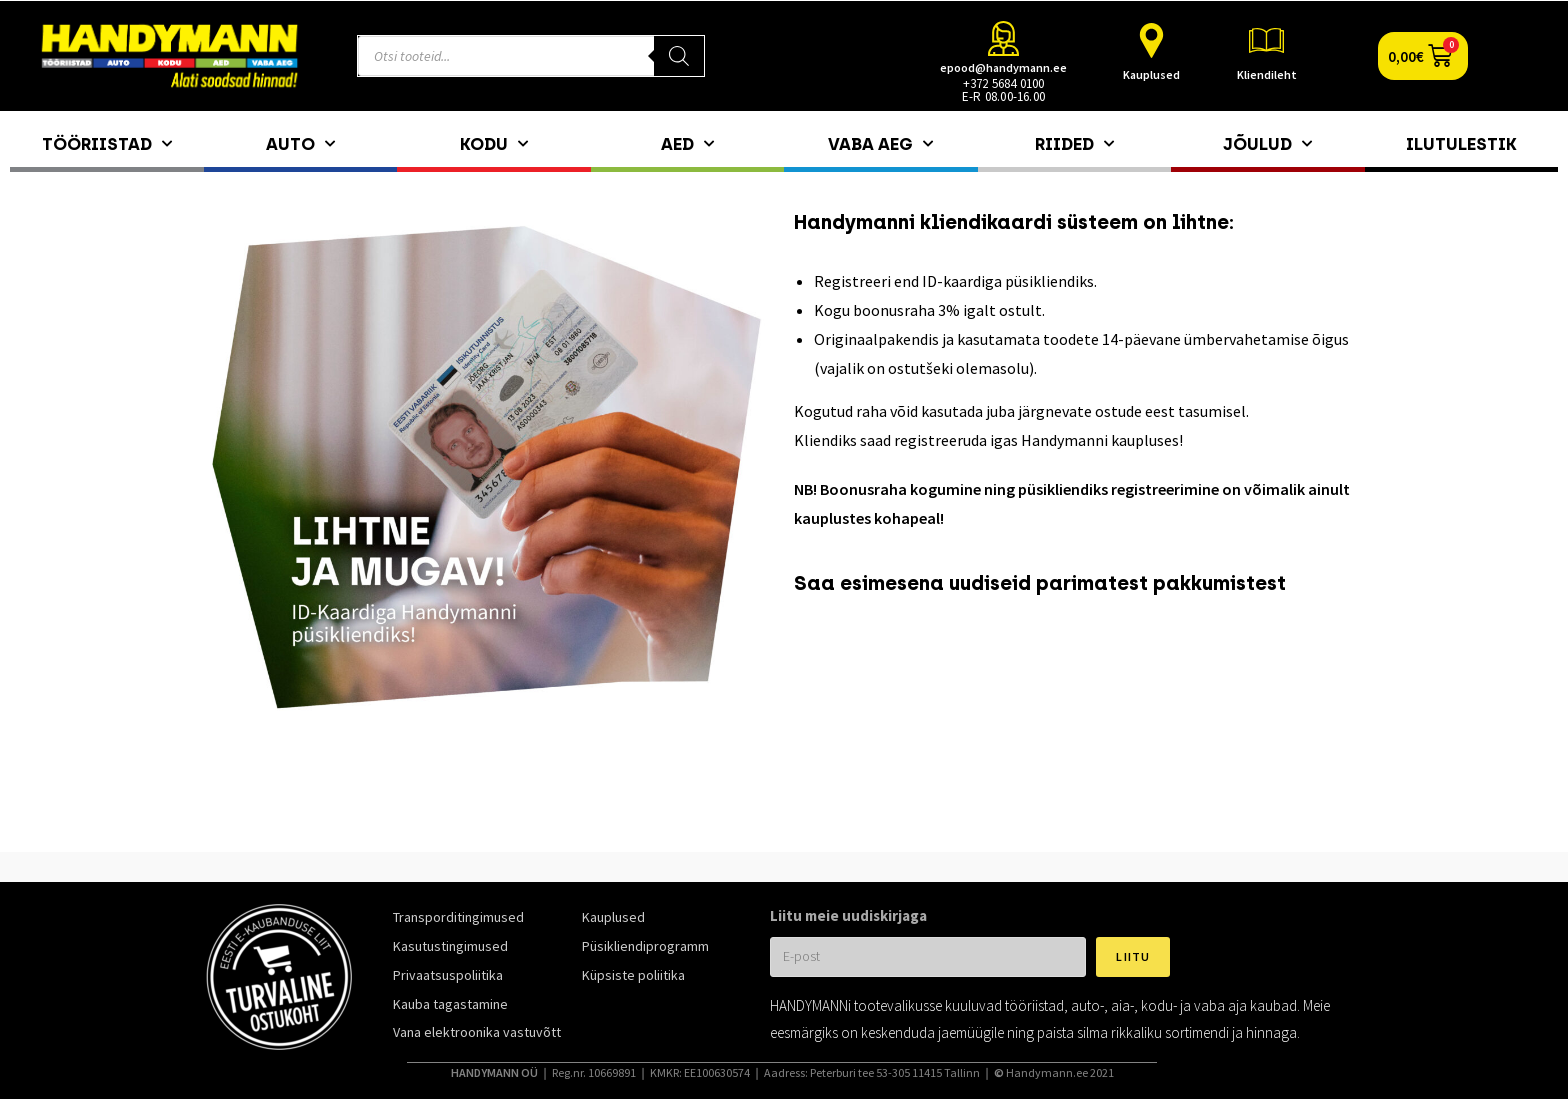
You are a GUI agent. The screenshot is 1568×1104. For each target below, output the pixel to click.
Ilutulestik (1461, 144)
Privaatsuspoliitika (448, 975)
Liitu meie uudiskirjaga (848, 915)
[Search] (679, 56)
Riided (1074, 144)
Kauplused (1151, 74)
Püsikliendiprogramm (645, 946)
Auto (300, 144)
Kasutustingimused (450, 946)
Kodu (494, 144)
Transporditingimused (458, 917)
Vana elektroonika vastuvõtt (477, 1032)
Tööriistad (107, 144)
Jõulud (1267, 144)
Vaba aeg (880, 144)
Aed (687, 144)
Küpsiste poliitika (633, 975)
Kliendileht (1267, 74)
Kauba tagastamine (450, 1004)
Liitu (1133, 956)
